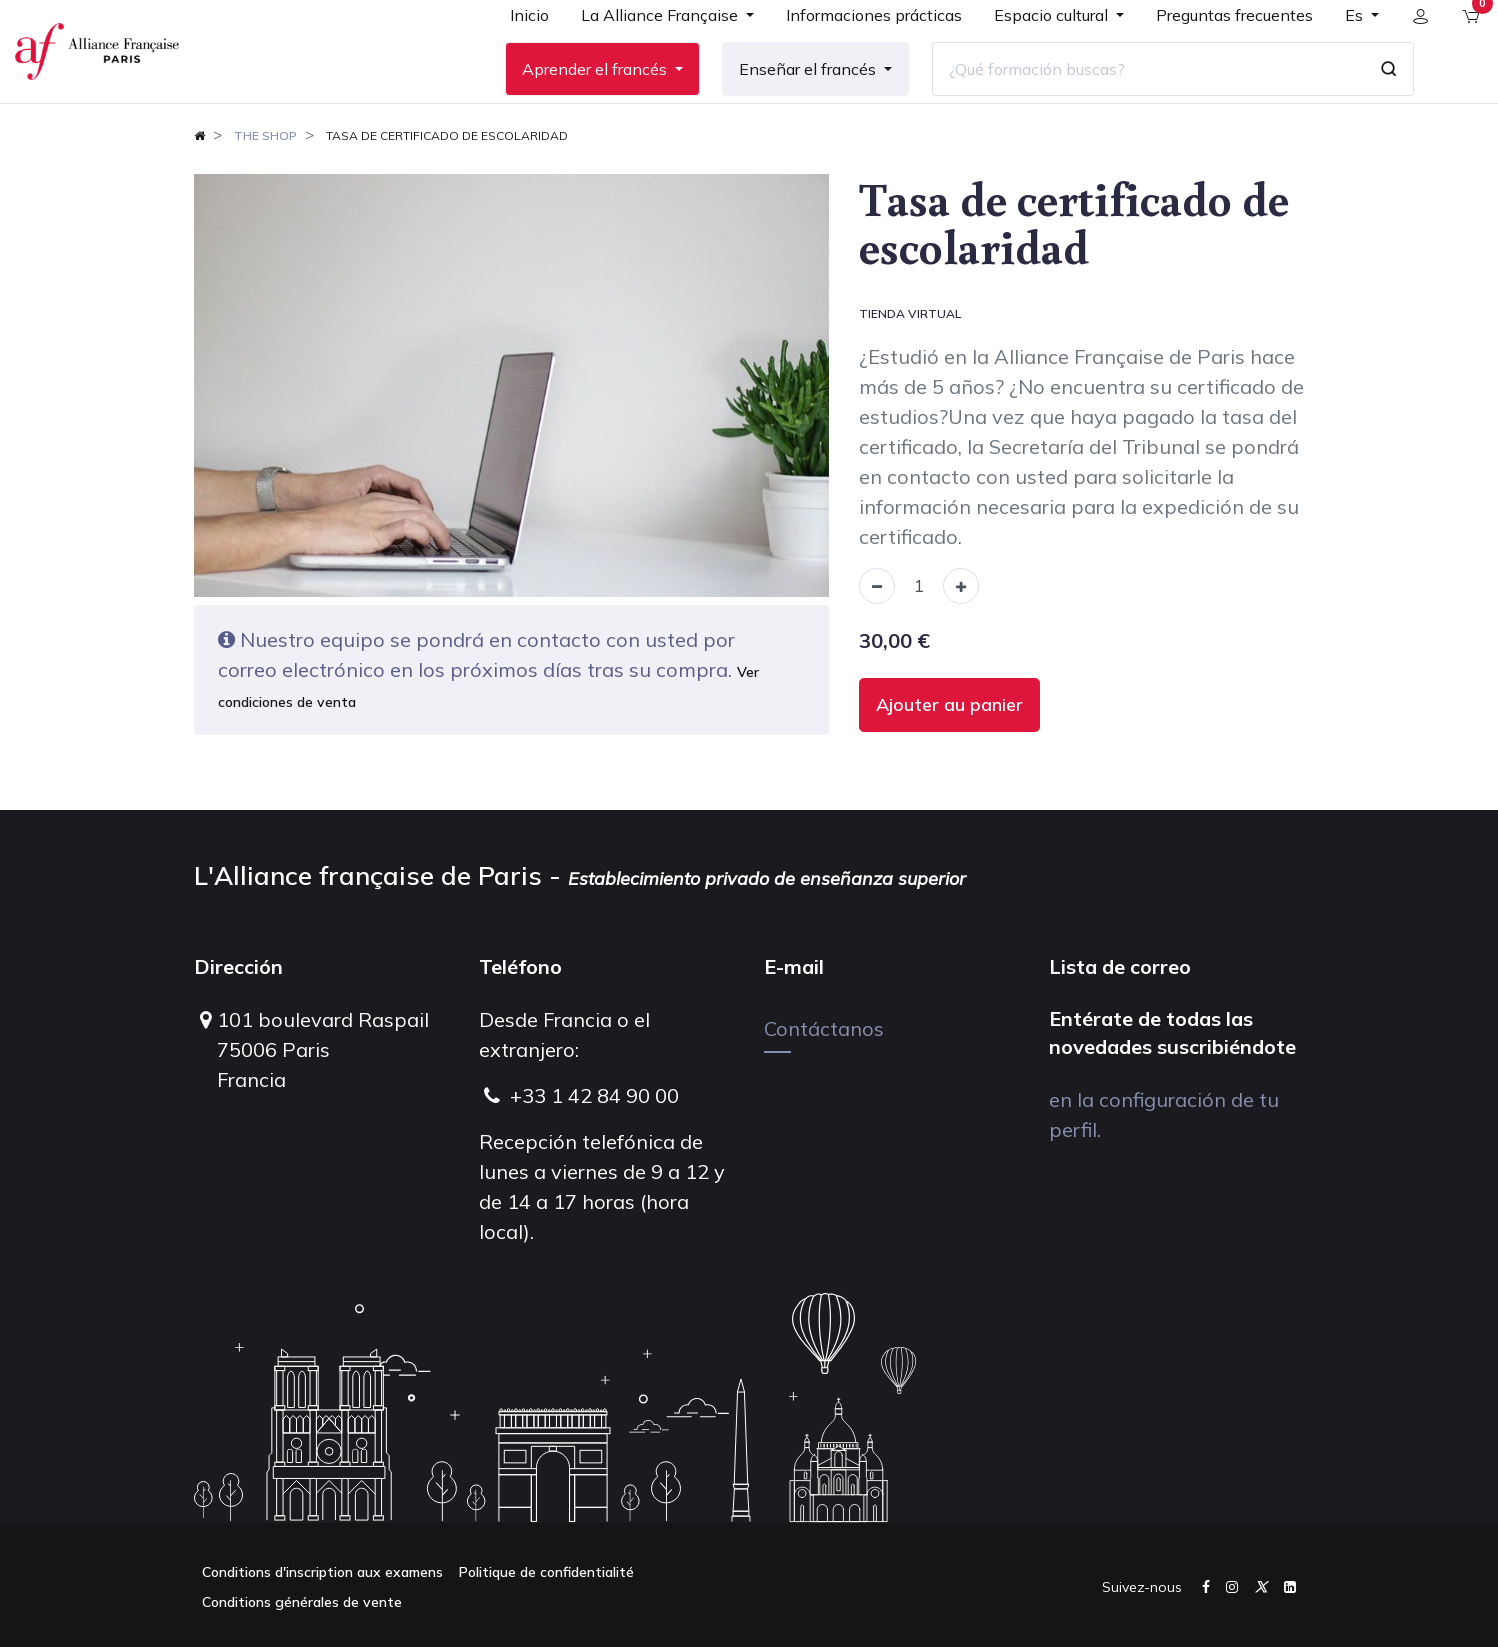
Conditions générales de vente (302, 1602)
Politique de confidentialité (546, 1572)
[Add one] (961, 646)
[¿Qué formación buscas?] (1133, 99)
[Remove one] (877, 646)
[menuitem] (514, 52)
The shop (265, 194)
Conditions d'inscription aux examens (322, 1572)
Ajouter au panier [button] (949, 764)
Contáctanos (824, 1028)
